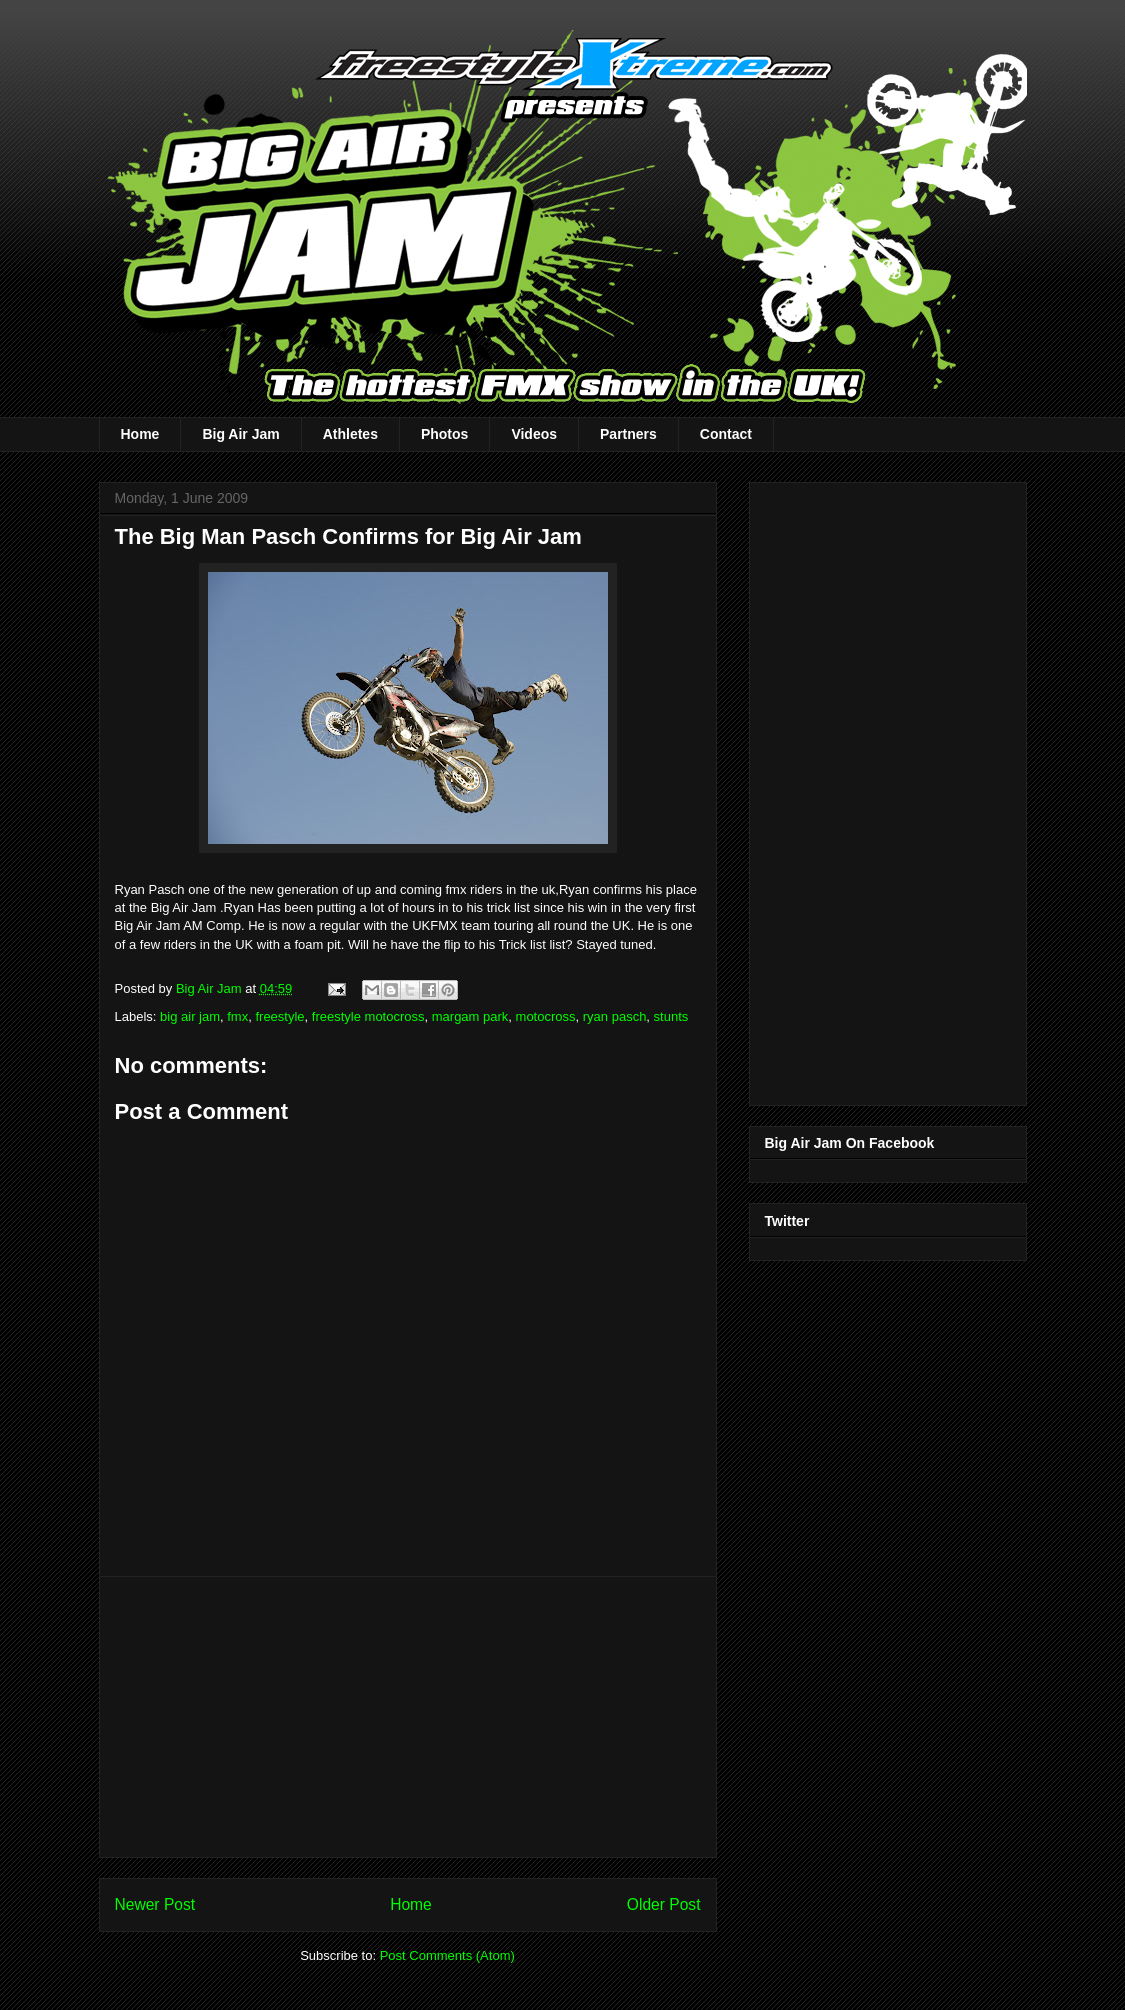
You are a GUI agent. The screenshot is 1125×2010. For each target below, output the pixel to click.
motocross (546, 1016)
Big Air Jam (240, 434)
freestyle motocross (368, 1016)
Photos (444, 434)
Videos (534, 434)
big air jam (190, 1016)
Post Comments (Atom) (447, 1955)
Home (140, 434)
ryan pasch (615, 1016)
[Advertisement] (408, 1717)
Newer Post (155, 1904)
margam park (470, 1016)
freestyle (279, 1016)
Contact (726, 434)
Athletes (350, 434)
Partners (628, 434)
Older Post (664, 1904)
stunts (671, 1016)
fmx (237, 1016)
